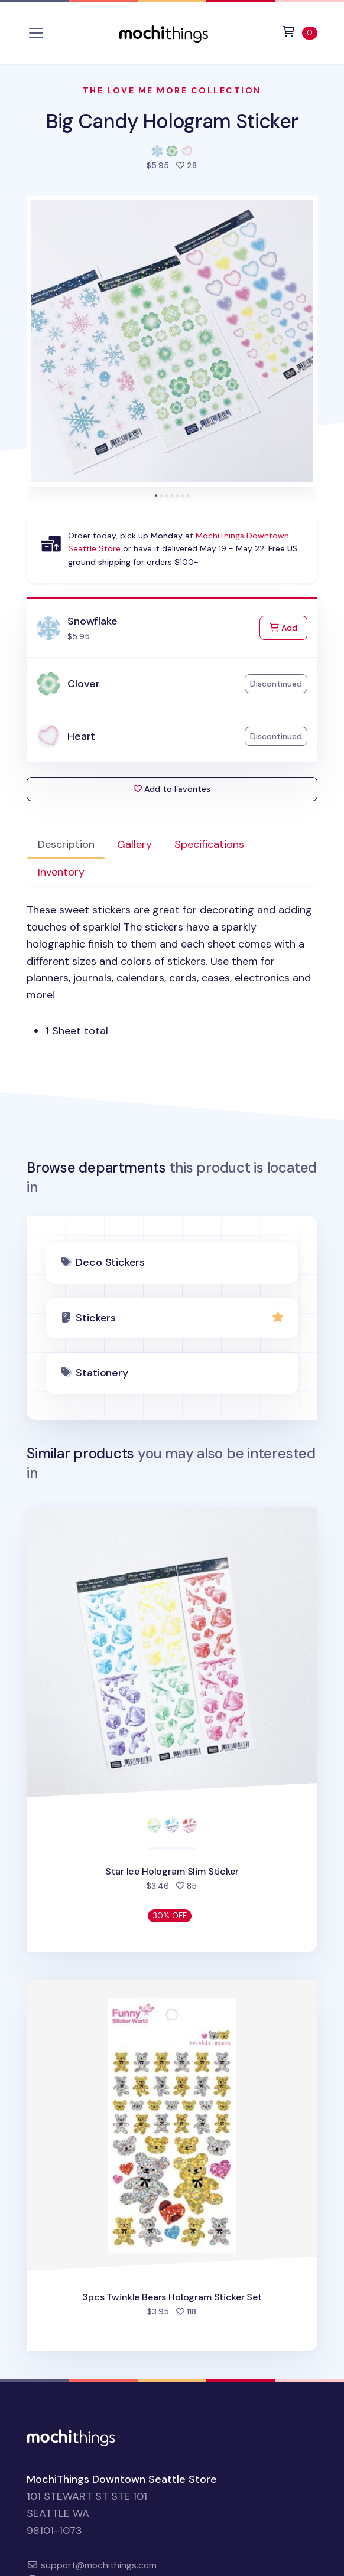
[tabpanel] (172, 971)
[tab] (155, 495)
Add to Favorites (172, 788)
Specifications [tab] (209, 844)
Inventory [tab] (61, 872)
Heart (81, 736)
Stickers (96, 1318)
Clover (83, 684)
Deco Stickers (110, 1262)
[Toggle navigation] (36, 33)
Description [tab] (66, 844)
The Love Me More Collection (172, 90)
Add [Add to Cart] (288, 627)
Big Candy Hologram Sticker (172, 121)
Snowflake (92, 621)
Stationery (102, 1373)
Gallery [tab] (134, 844)
